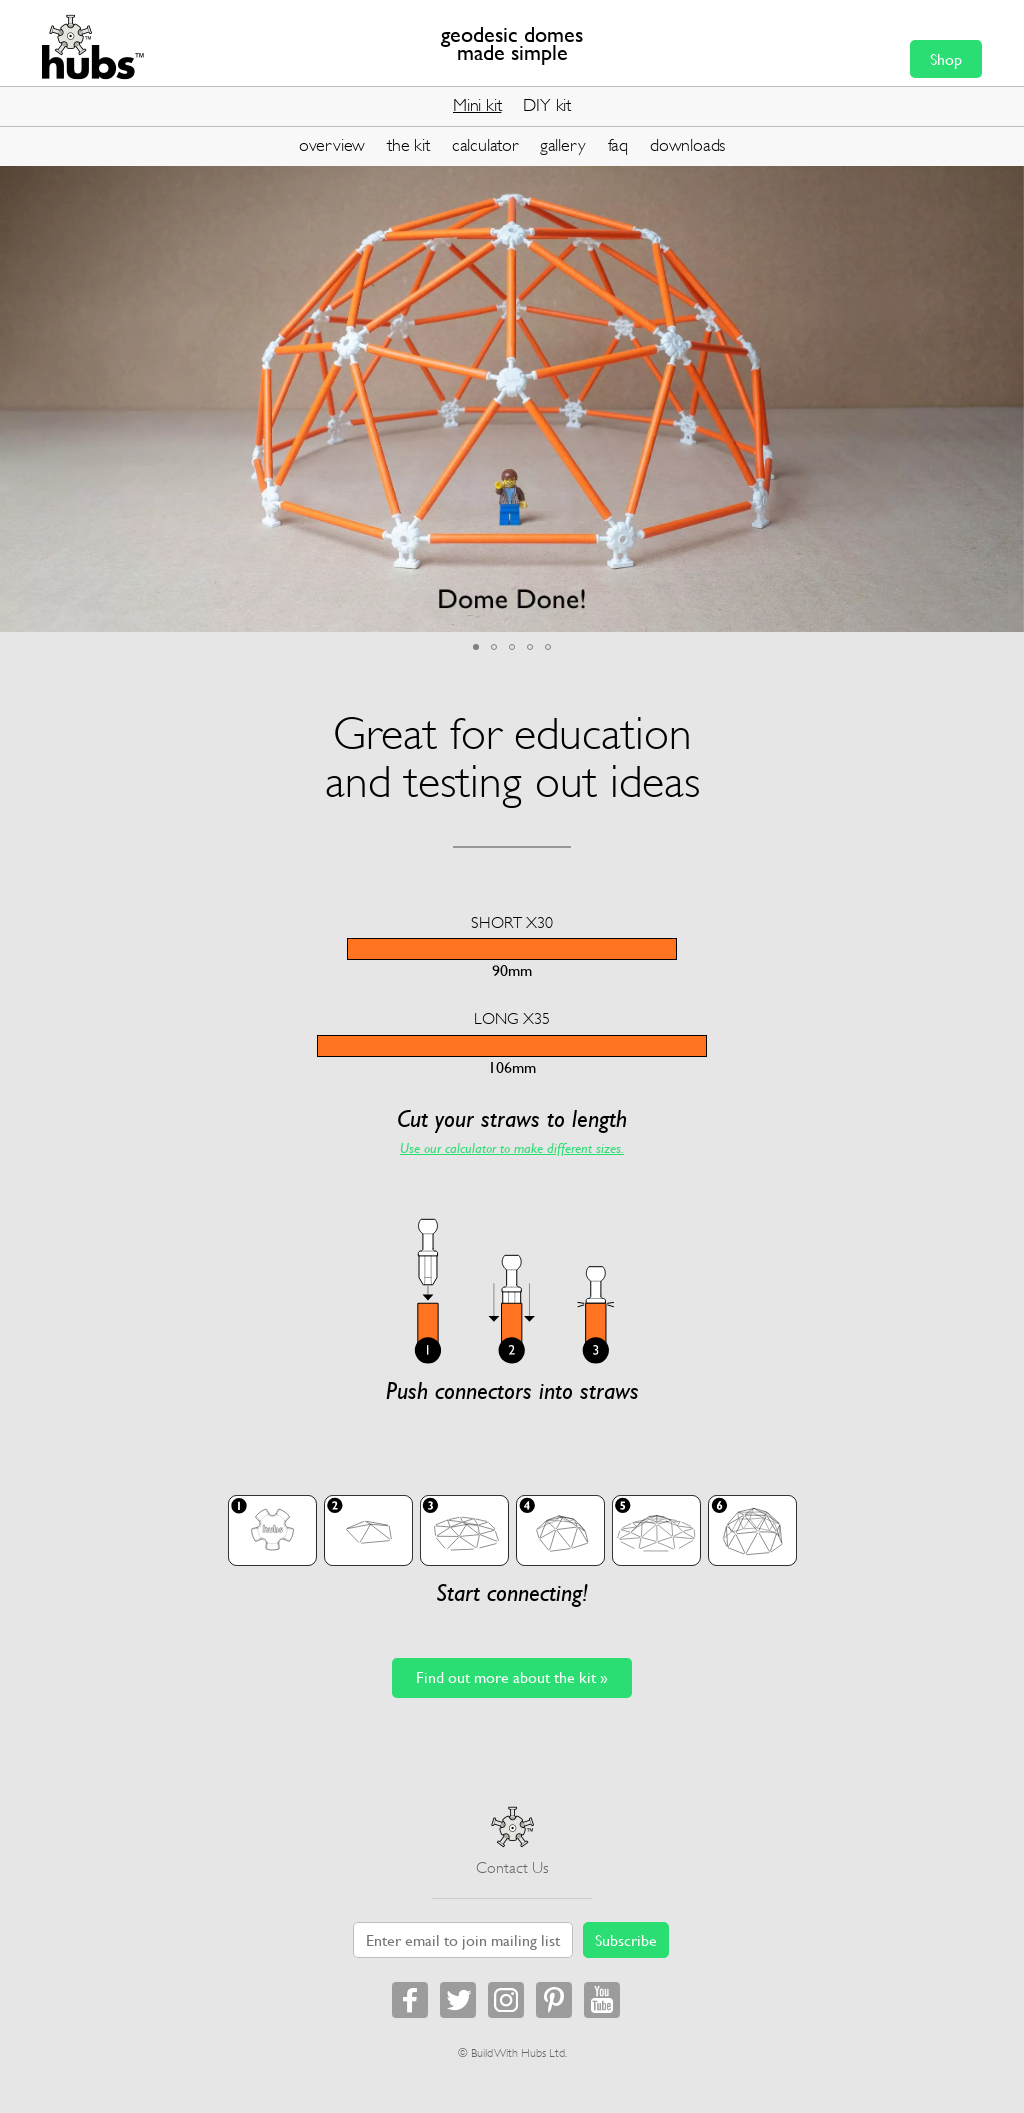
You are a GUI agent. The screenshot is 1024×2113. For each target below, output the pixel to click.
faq (618, 145)
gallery (563, 145)
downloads (687, 145)
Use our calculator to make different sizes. (512, 1147)
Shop (946, 59)
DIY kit (547, 105)
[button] (1006, 181)
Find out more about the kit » (512, 1677)
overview (332, 145)
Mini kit (477, 105)
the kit (408, 145)
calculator (485, 145)
